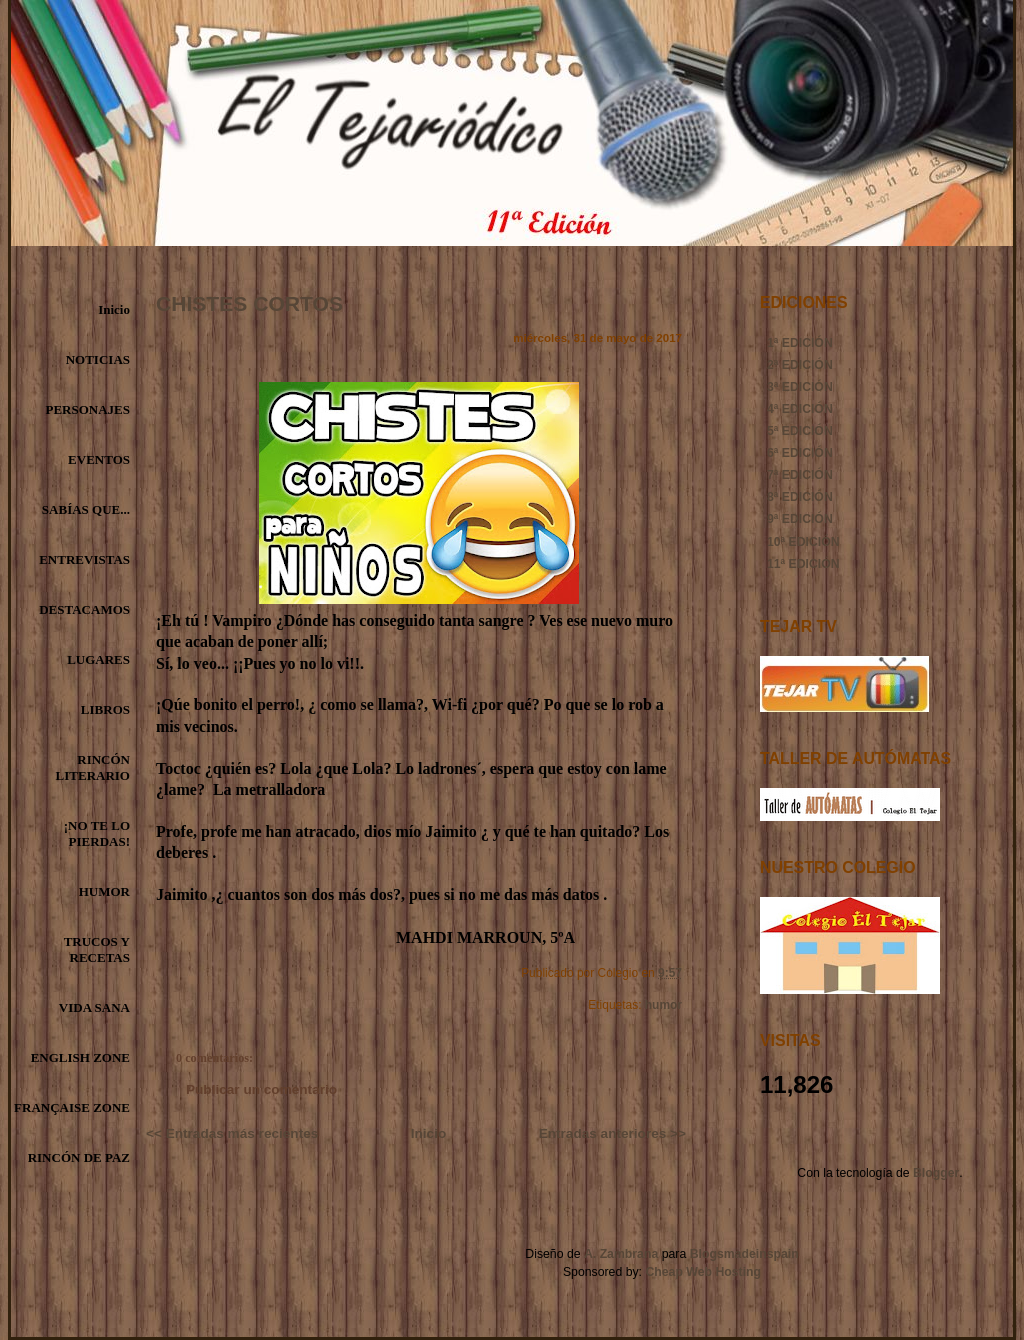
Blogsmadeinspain (742, 1254)
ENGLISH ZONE (80, 1057)
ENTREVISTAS (84, 559)
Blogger (936, 1173)
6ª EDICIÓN (800, 453)
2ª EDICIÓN (800, 365)
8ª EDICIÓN (800, 497)
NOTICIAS (98, 359)
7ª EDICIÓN (800, 475)
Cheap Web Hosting (703, 1272)
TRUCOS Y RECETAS (97, 949)
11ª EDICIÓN (803, 564)
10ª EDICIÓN (803, 542)
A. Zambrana (621, 1254)
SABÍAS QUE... (86, 509)
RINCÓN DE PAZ (79, 1157)
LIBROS (105, 709)
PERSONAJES (87, 409)
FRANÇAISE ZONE (72, 1107)
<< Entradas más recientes (232, 1133)
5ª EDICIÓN (800, 431)
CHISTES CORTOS (249, 303)
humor (663, 1005)
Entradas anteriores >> (612, 1133)
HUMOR (104, 891)
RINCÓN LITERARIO (93, 767)
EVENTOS (99, 459)
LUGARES (98, 659)
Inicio (114, 309)
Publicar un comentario (261, 1089)
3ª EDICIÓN (800, 387)
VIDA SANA (94, 1007)
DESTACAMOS (84, 609)
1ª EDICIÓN (800, 343)
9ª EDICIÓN (800, 519)
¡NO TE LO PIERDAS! (97, 833)
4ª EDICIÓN (800, 409)
